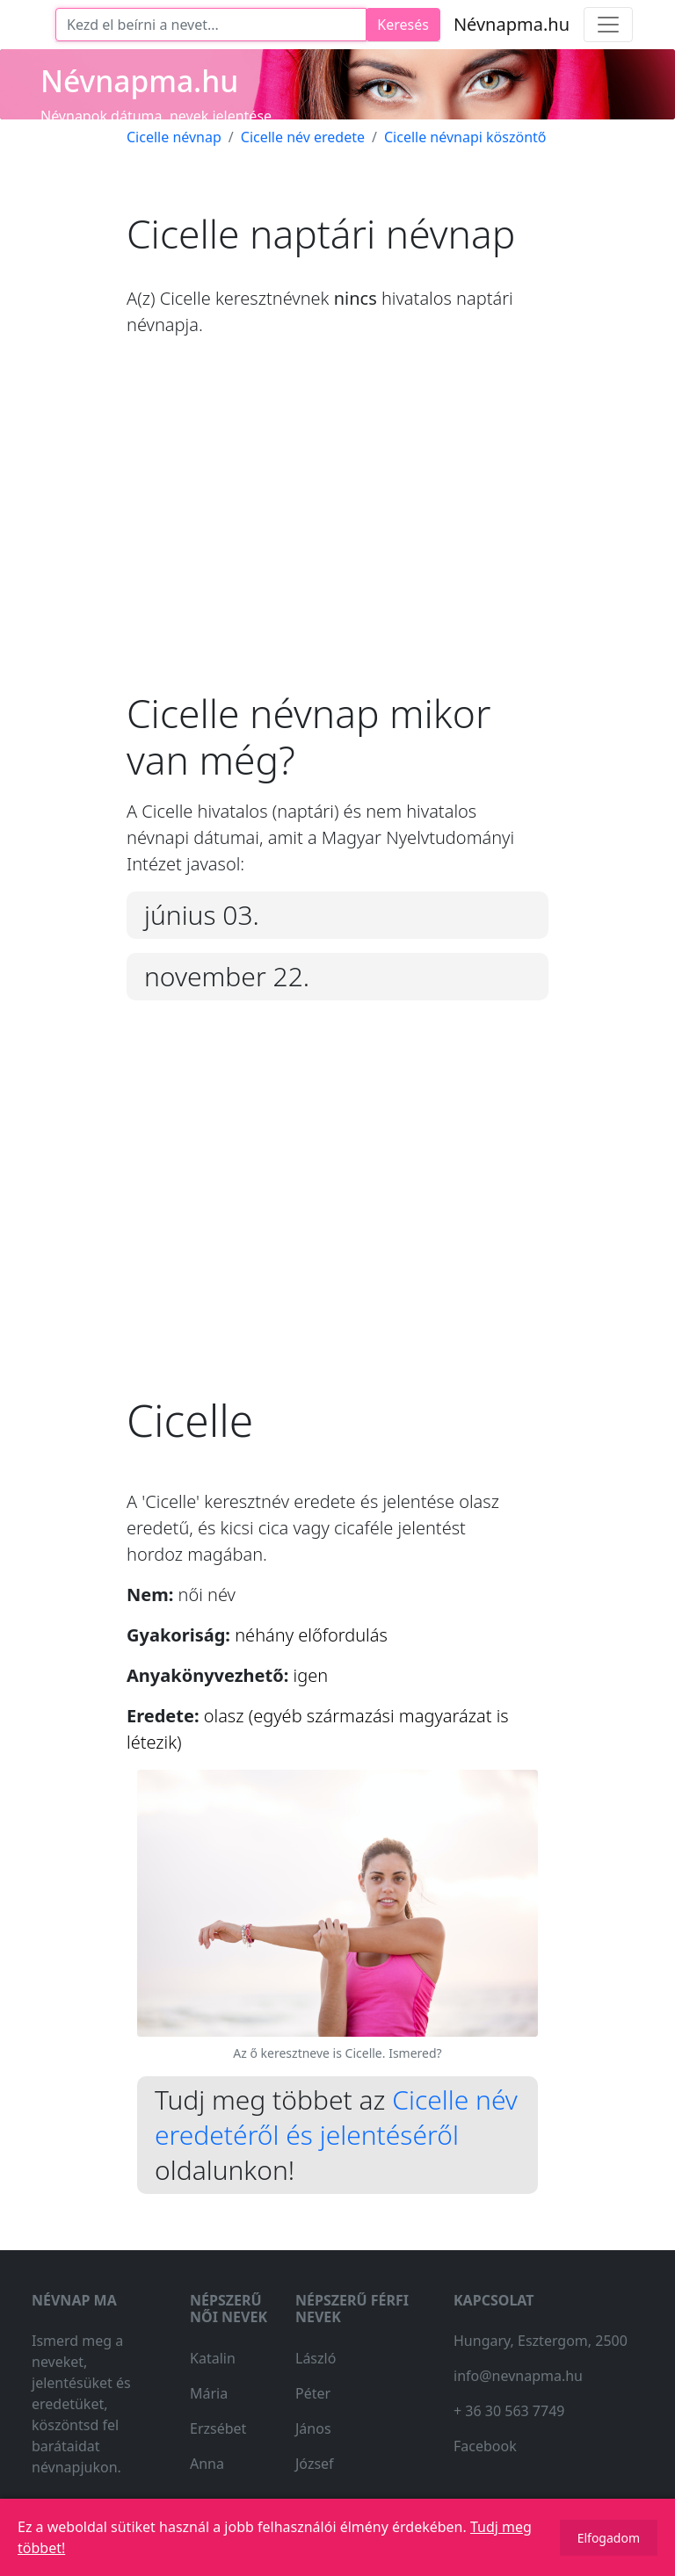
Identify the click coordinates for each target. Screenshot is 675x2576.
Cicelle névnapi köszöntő (465, 137)
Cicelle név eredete (303, 137)
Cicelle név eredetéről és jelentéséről (336, 2117)
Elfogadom (608, 2537)
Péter (312, 2393)
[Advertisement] (337, 528)
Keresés (403, 24)
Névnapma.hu (512, 24)
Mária (209, 2393)
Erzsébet (218, 2428)
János (313, 2428)
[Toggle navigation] (608, 24)
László (315, 2358)
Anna (207, 2463)
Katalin (213, 2358)
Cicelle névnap (174, 137)
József (314, 2463)
